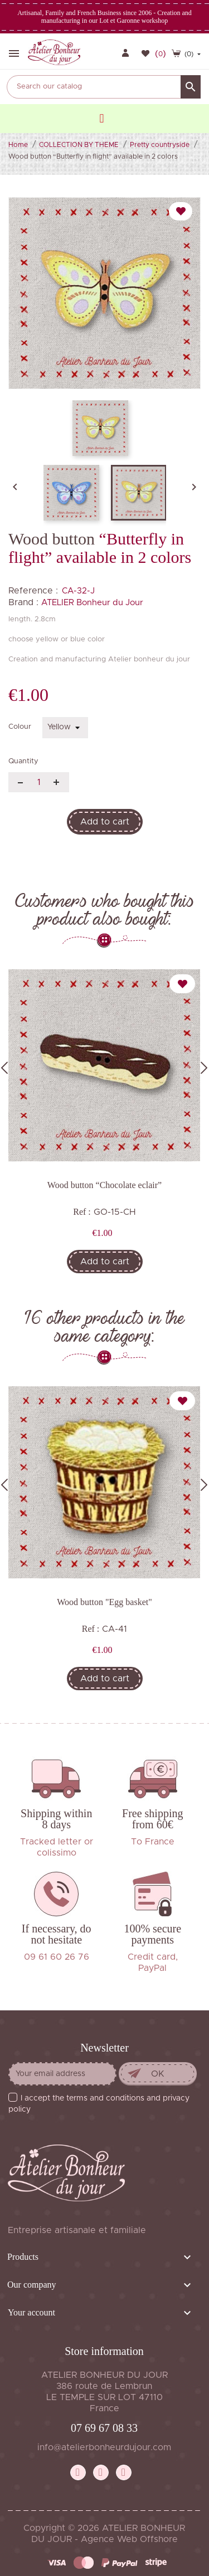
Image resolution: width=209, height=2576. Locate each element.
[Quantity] (38, 782)
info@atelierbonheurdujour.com (104, 2447)
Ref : (82, 1211)
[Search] (104, 87)
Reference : (33, 590)
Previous (4, 1067)
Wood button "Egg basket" (104, 1602)
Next (204, 1067)
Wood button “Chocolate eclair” (104, 1185)
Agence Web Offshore (129, 2539)
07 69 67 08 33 (104, 2427)
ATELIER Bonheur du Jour (92, 602)
